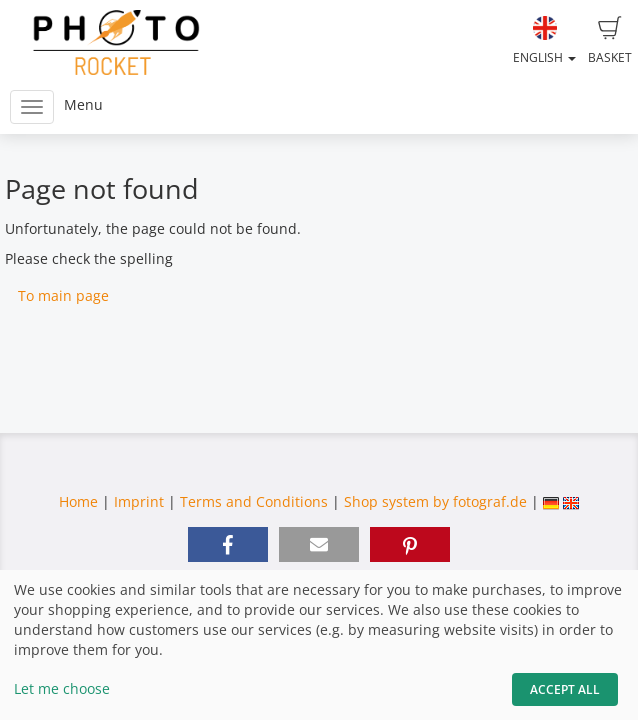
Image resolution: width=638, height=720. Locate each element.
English (544, 41)
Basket (610, 41)
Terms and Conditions (254, 501)
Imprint (139, 501)
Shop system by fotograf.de (435, 501)
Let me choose (62, 688)
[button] (228, 544)
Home (78, 501)
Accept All (565, 689)
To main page (63, 295)
